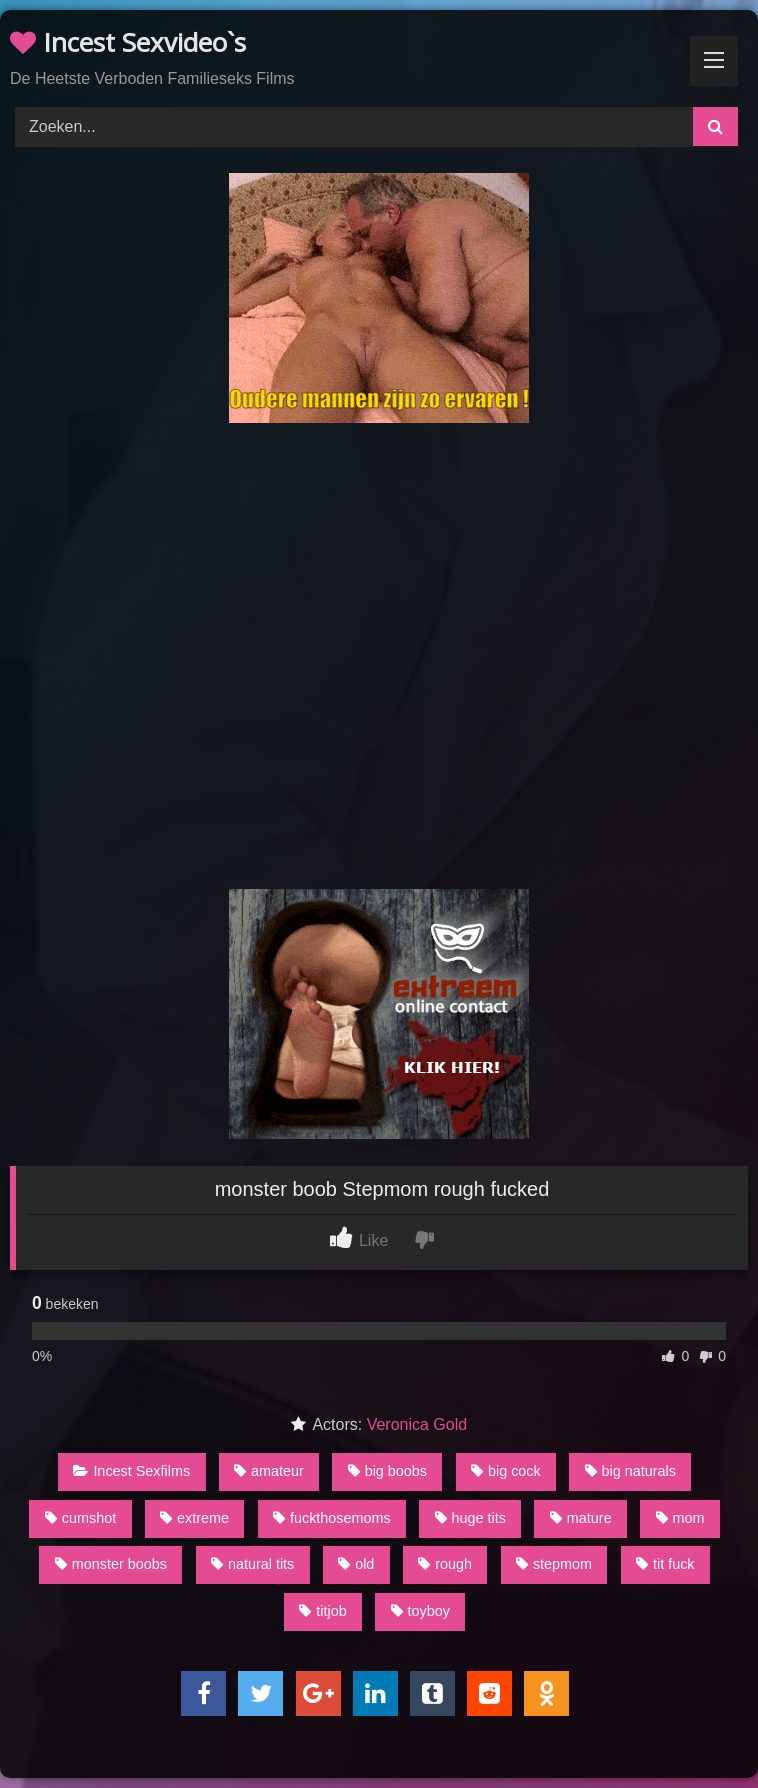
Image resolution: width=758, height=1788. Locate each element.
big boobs (387, 1471)
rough (445, 1564)
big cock (506, 1471)
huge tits (470, 1518)
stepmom (554, 1564)
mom (680, 1518)
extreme (194, 1518)
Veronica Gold (417, 1424)
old (356, 1564)
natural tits (252, 1564)
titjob (322, 1611)
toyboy (420, 1611)
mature (581, 1518)
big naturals (630, 1471)
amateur (269, 1471)
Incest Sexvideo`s (128, 42)
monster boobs (111, 1564)
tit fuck (665, 1564)
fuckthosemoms (332, 1518)
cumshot (80, 1518)
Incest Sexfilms (131, 1471)
